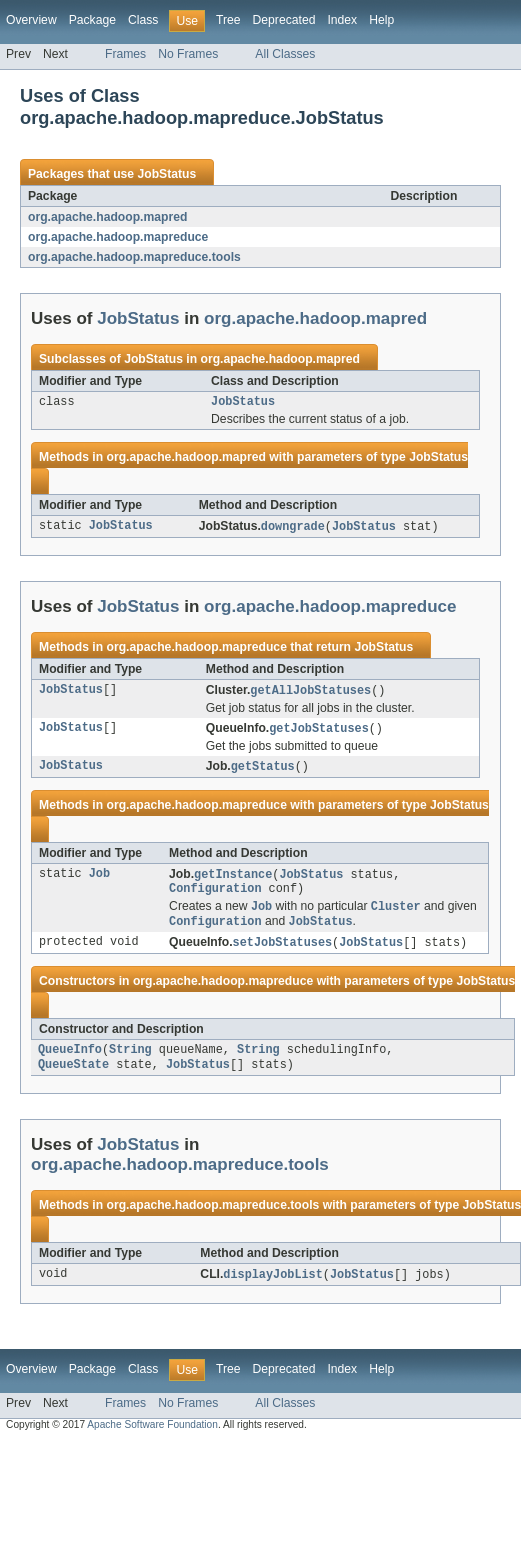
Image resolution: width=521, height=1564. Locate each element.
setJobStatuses (283, 954)
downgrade (293, 529)
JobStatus (166, 174)
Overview (31, 20)
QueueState (73, 1079)
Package (92, 20)
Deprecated (284, 20)
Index (342, 20)
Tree (228, 20)
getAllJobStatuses (310, 694)
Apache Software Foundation (152, 1440)
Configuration (215, 897)
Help (381, 20)
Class (143, 20)
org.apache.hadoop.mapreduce (118, 237)
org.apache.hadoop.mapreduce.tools (134, 257)
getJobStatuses (319, 733)
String (130, 1063)
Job (99, 881)
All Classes (285, 54)
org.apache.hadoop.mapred (107, 217)
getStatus (263, 772)
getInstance (233, 881)
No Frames (188, 54)
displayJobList (273, 1290)
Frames (125, 54)
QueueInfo (70, 1063)
